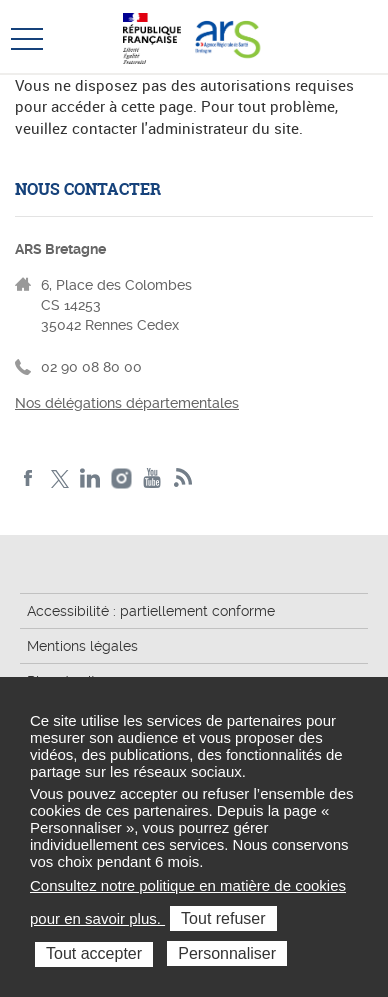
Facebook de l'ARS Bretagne (28, 478)
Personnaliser (227, 953)
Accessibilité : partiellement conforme (151, 611)
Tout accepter (94, 953)
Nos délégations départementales (127, 403)
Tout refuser (223, 918)
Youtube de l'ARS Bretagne (152, 478)
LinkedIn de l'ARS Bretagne (90, 478)
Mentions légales (82, 646)
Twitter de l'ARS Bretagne (59, 478)
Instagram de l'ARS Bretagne (121, 478)
